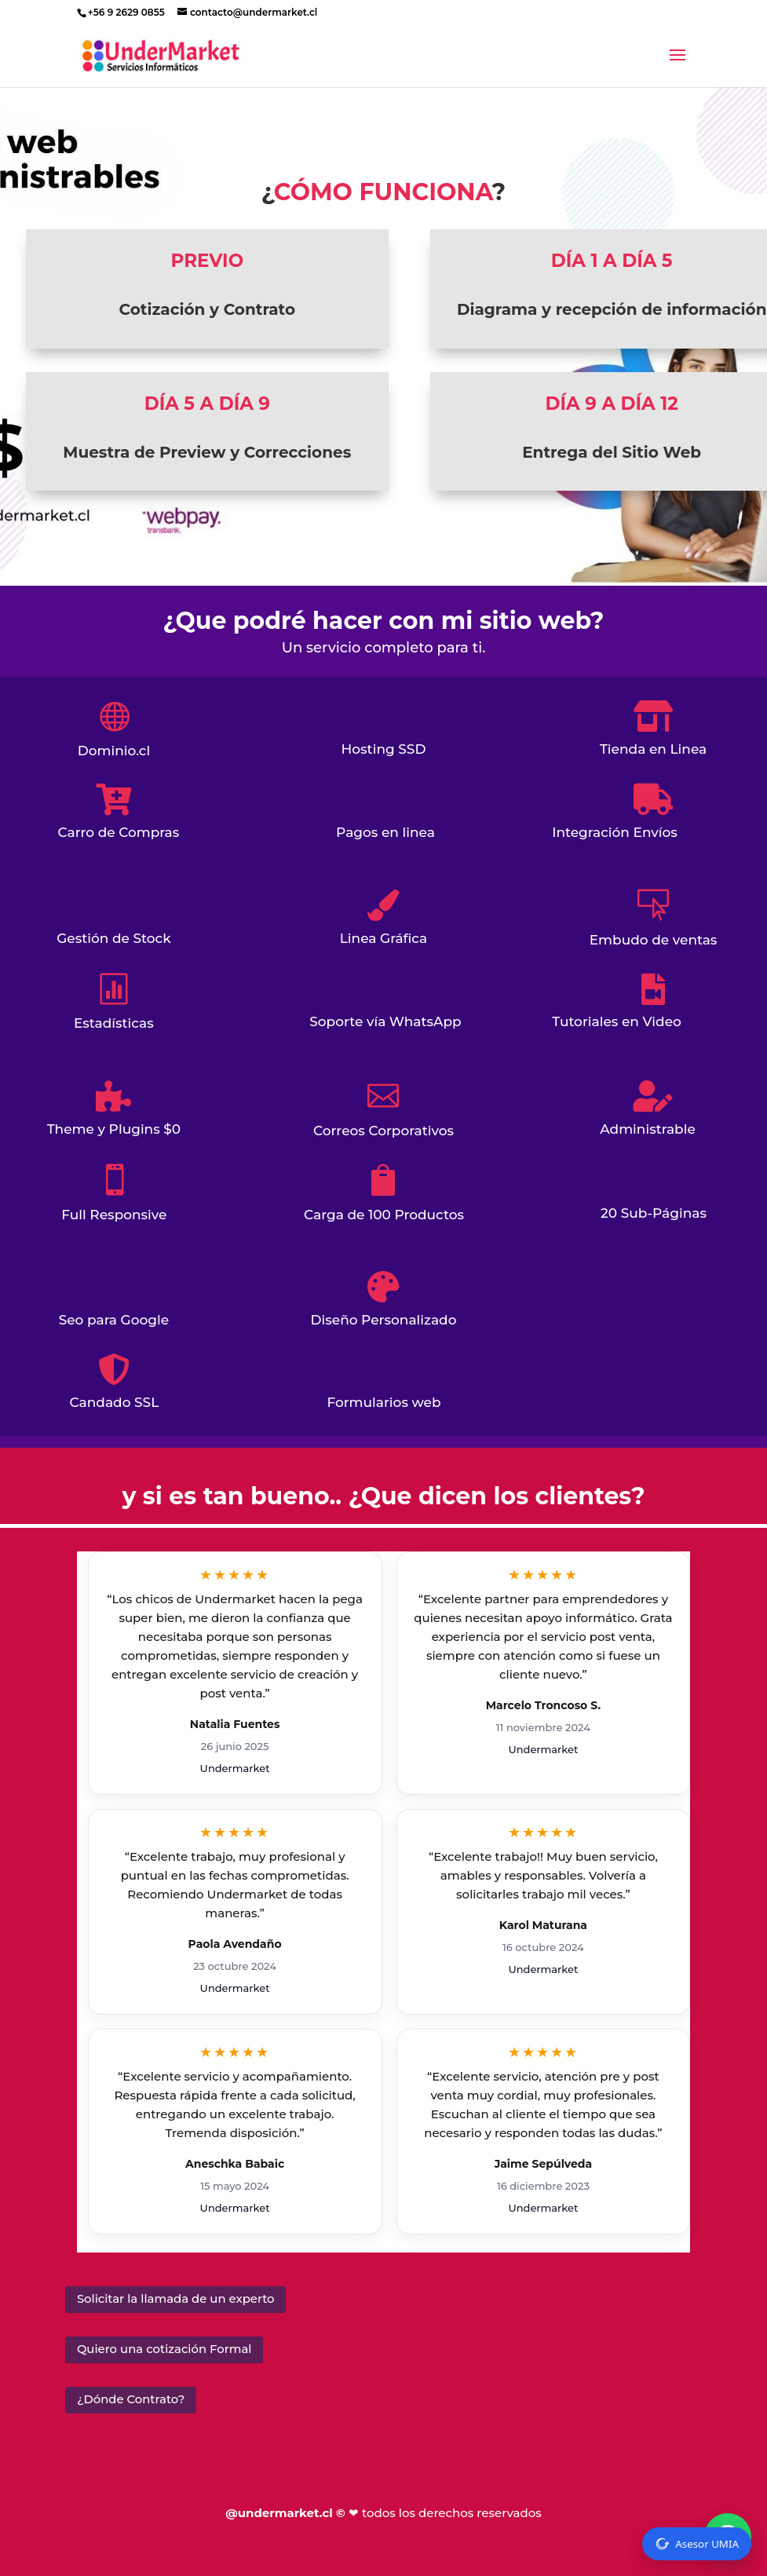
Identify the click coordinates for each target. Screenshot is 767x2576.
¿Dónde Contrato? (126, 2395)
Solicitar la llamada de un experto (169, 2298)
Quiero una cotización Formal (158, 2347)
